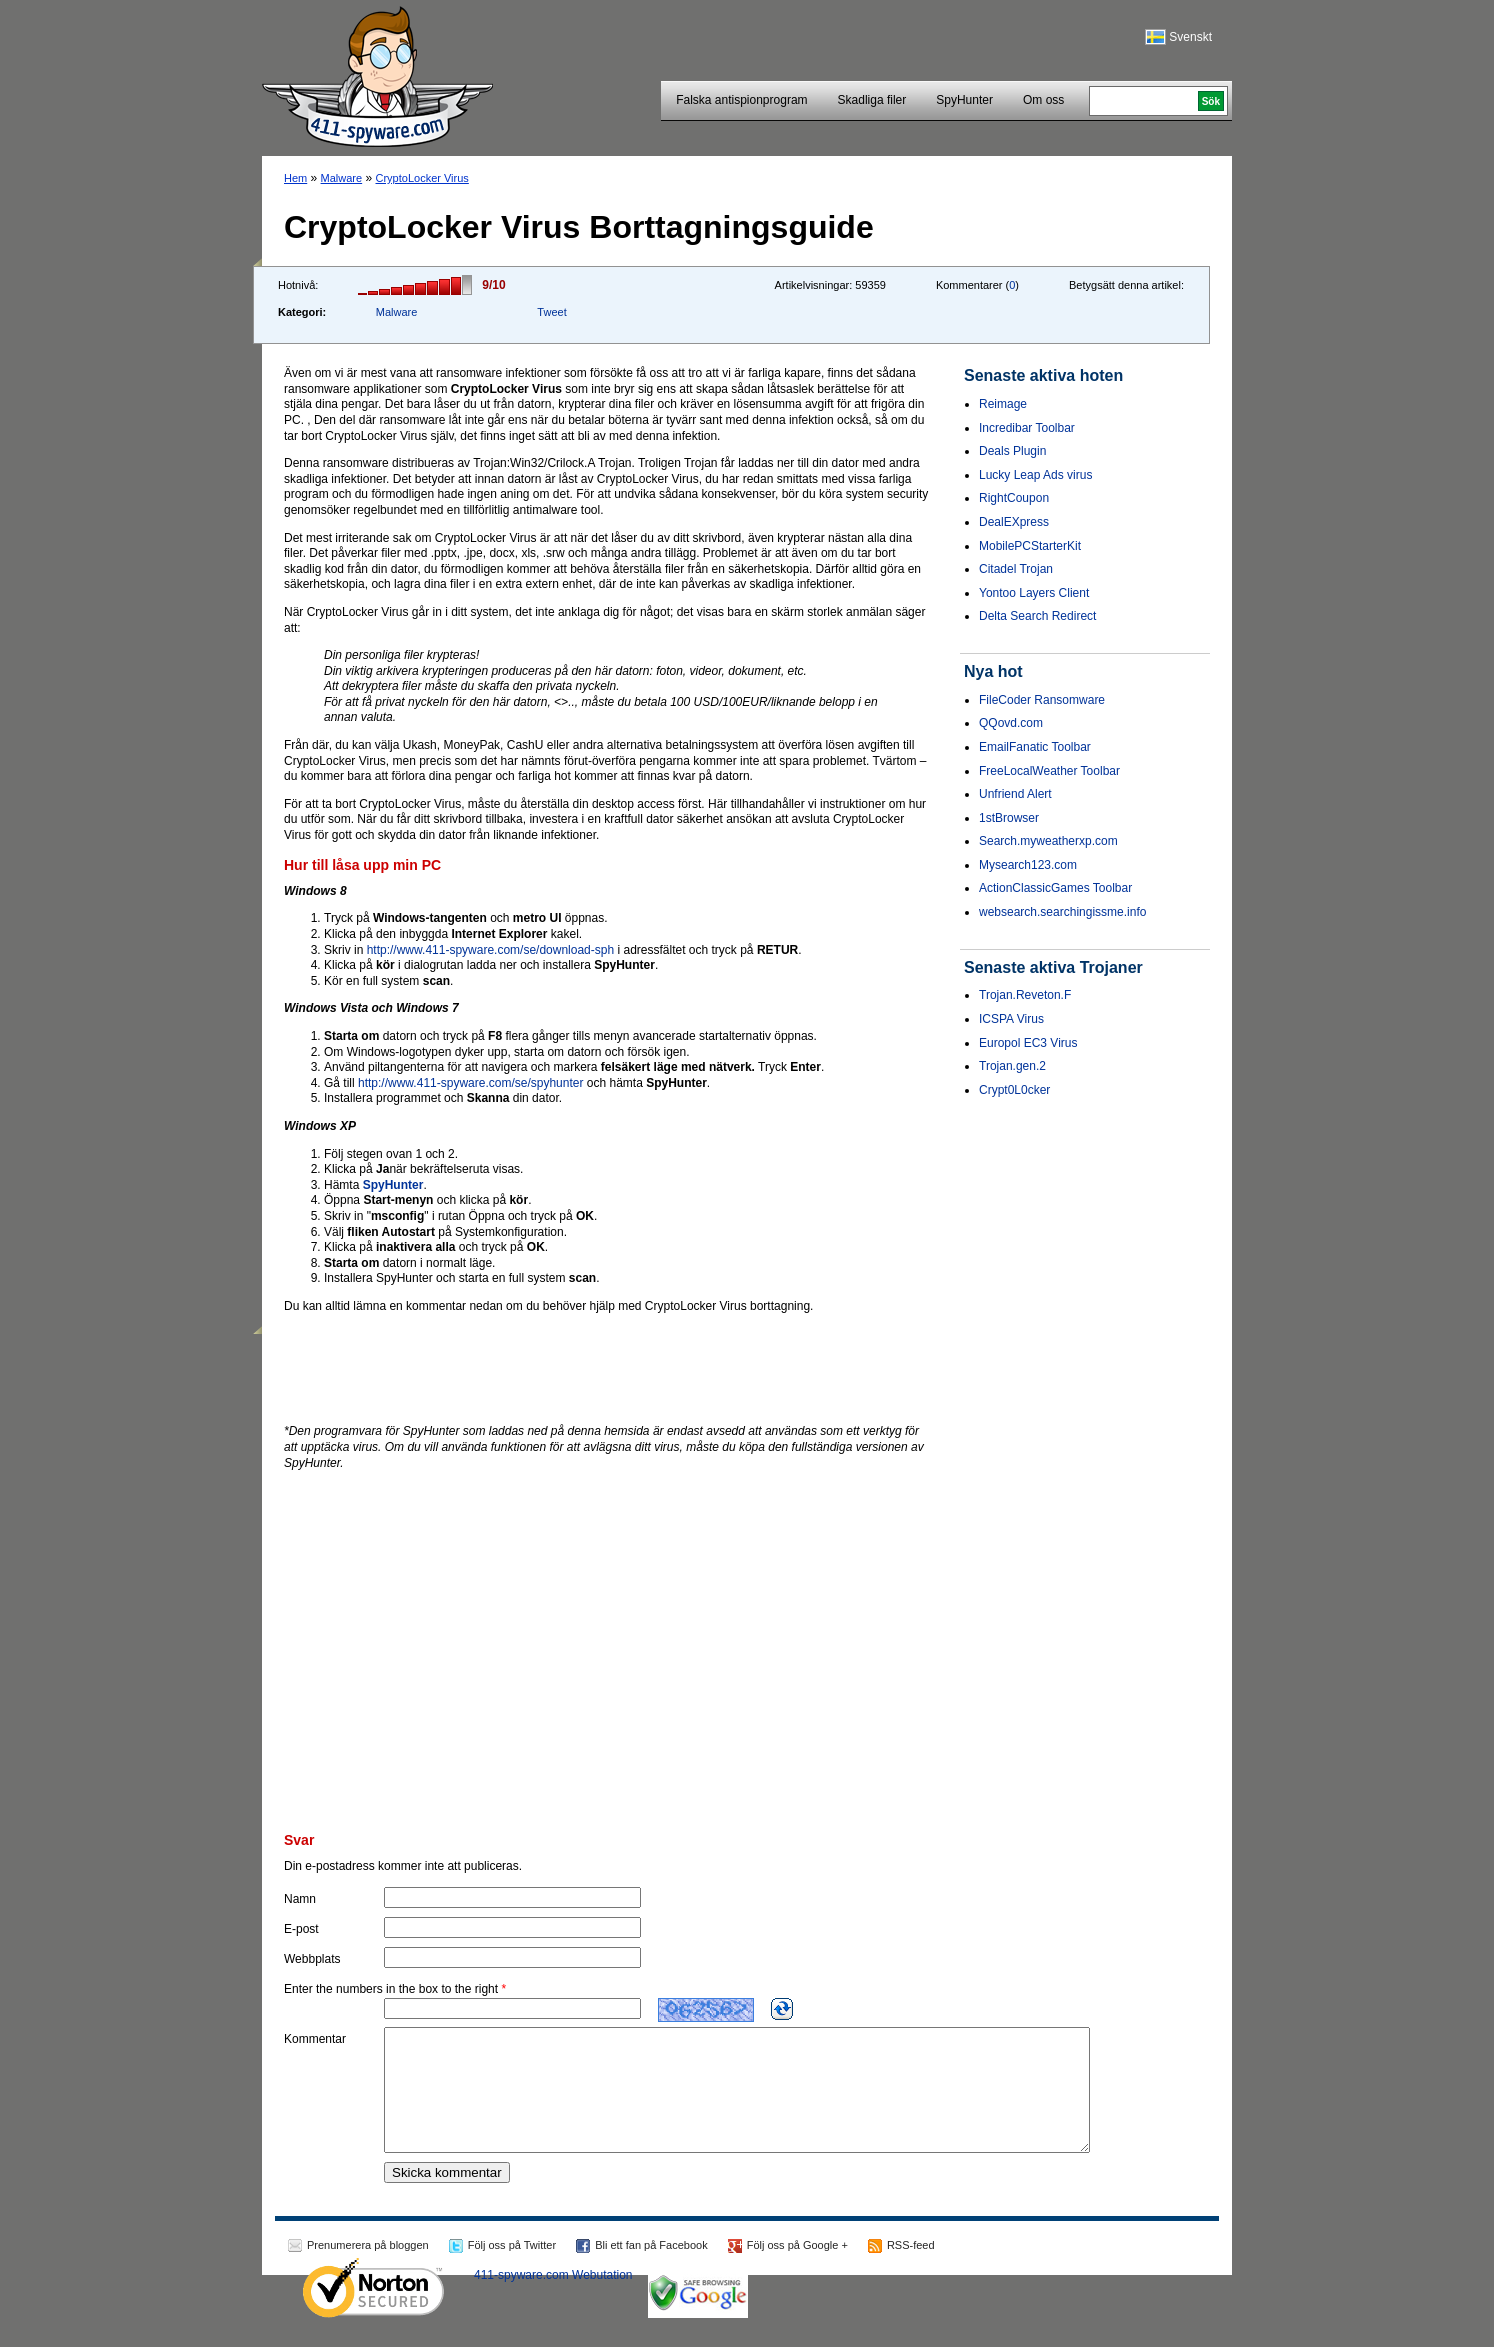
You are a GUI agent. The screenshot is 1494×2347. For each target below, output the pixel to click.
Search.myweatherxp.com (1048, 841)
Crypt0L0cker (1014, 1090)
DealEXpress (1014, 522)
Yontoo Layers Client (1034, 593)
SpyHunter (964, 100)
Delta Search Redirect (1037, 616)
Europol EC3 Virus (1028, 1043)
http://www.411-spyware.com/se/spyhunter (470, 1083)
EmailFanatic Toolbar (1035, 747)
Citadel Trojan (1016, 569)
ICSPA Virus (1011, 1019)
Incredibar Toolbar (1027, 428)
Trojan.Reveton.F (1025, 995)
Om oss (1043, 100)
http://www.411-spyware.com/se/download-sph (490, 950)
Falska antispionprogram (741, 100)
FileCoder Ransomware (1042, 700)
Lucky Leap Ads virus (1035, 475)
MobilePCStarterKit (1030, 546)
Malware (342, 178)
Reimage (1003, 404)
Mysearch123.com (1028, 865)
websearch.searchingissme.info (1062, 912)
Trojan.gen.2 (1012, 1066)
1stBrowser (1009, 818)
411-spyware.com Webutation (553, 2299)
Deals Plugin (1012, 451)
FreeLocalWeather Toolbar (1049, 771)
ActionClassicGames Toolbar (1055, 888)
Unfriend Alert (1015, 794)
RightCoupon (1014, 498)
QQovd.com (1011, 723)
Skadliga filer (872, 100)
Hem (295, 178)
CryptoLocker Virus (422, 178)
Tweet (551, 312)
